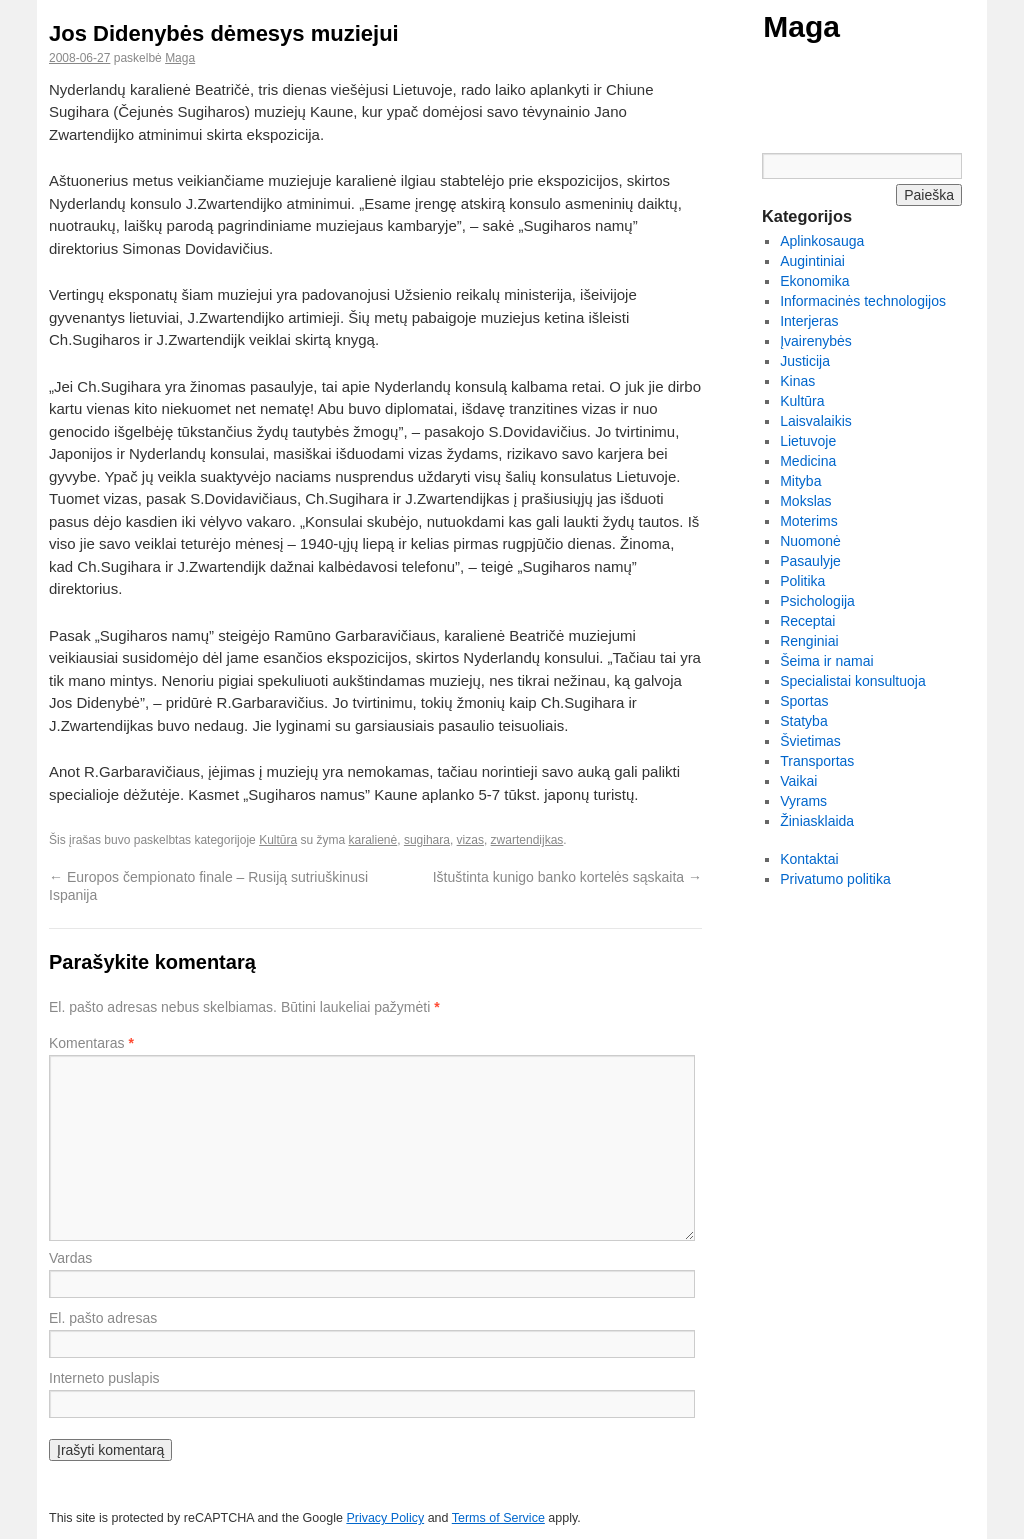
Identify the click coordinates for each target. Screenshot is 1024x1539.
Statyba (803, 721)
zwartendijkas (527, 840)
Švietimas (810, 741)
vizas (470, 840)
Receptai (807, 621)
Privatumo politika (835, 879)
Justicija (805, 361)
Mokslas (805, 501)
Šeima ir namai (826, 661)
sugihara (427, 840)
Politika (802, 581)
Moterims (809, 521)
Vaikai (798, 781)
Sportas (804, 701)
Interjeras (809, 321)
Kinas (797, 381)
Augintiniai (812, 261)
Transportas (817, 761)
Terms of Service (498, 1518)
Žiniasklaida (817, 821)
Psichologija (817, 601)
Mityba (800, 481)
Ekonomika (814, 281)
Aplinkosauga (822, 241)
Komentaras (91, 1043)
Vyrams (803, 801)
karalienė (373, 840)
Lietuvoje (808, 441)
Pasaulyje (810, 561)
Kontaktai (809, 859)
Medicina (808, 461)
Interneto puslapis (104, 1378)
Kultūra (278, 840)
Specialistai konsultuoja (853, 681)
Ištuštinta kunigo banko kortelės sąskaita (567, 877)
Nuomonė (810, 541)
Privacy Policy (385, 1518)
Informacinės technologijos (863, 301)
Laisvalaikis (816, 421)
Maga (801, 26)
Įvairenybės (816, 341)
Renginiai (809, 641)
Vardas (70, 1258)
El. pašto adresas (103, 1318)
